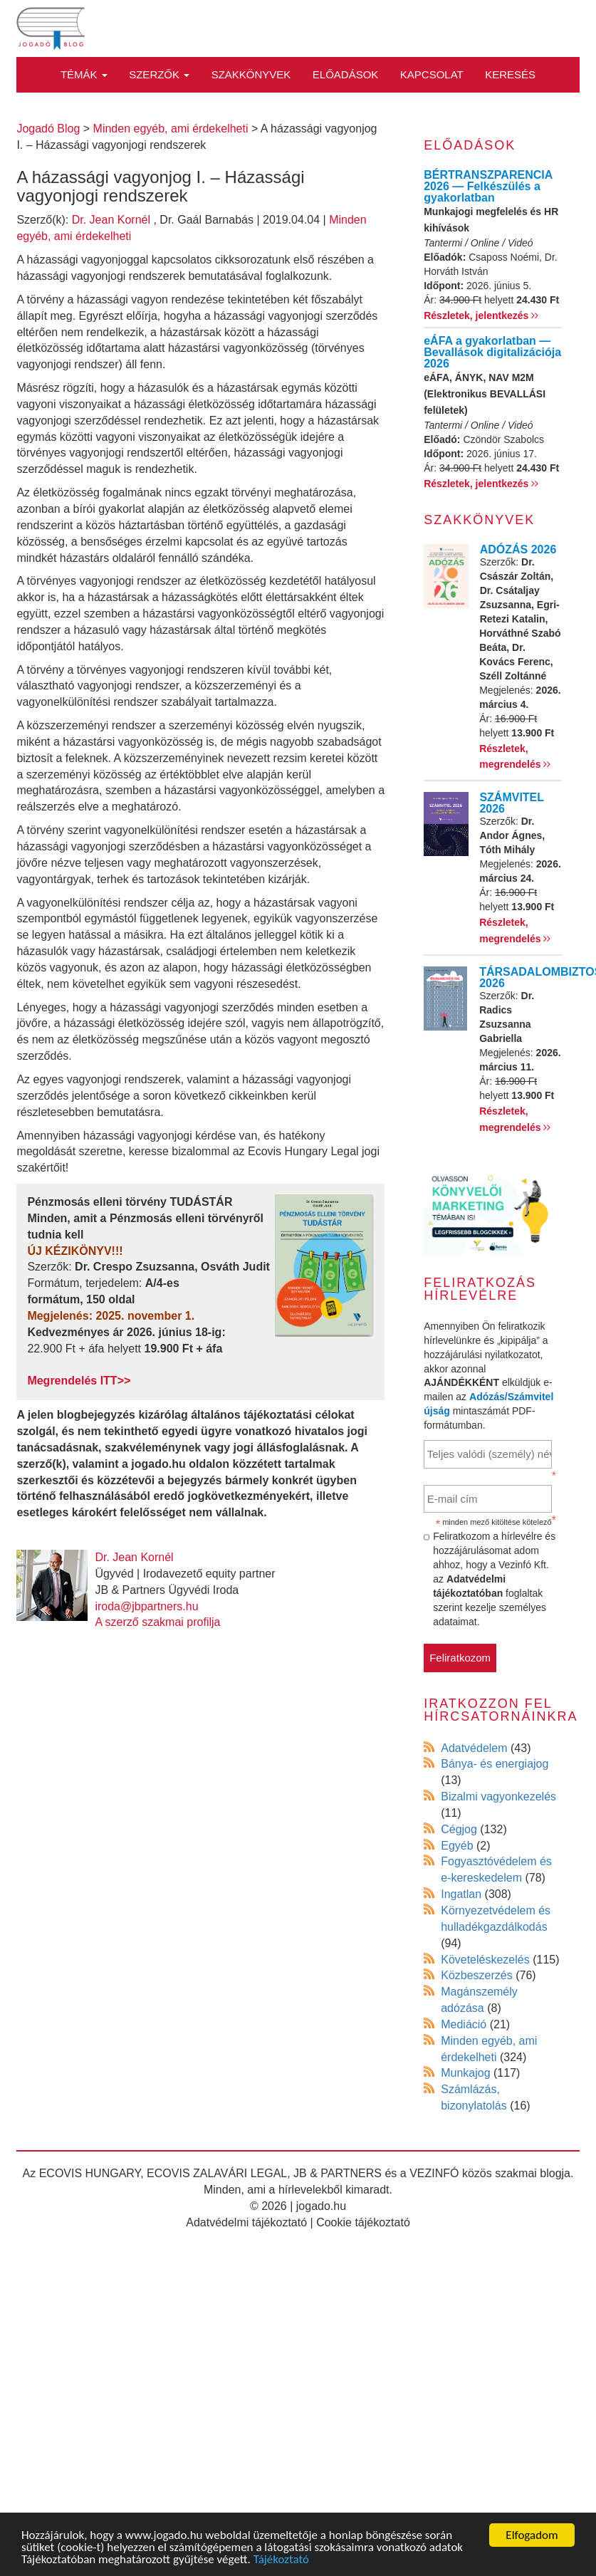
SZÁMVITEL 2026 (511, 803)
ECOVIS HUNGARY (90, 2173)
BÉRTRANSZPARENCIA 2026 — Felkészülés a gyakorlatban (488, 186)
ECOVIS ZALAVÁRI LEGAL (217, 2173)
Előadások (346, 74)
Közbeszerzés (477, 1975)
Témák (84, 74)
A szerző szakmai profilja (157, 1622)
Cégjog (459, 1829)
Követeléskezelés (485, 1960)
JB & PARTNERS (337, 2173)
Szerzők (159, 74)
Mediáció (463, 2024)
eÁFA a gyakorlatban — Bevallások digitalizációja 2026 (492, 352)
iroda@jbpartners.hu (146, 1606)
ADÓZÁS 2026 (518, 549)
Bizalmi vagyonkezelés (498, 1796)
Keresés (510, 74)
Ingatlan (461, 1894)
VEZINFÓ (434, 2173)
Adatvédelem (474, 1748)
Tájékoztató (281, 2560)
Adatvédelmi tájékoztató (246, 2222)
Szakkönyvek (251, 74)
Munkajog (465, 2073)
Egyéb (457, 1846)
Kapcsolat (432, 74)
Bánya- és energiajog (494, 1764)
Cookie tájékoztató (363, 2222)
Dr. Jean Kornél (111, 220)
